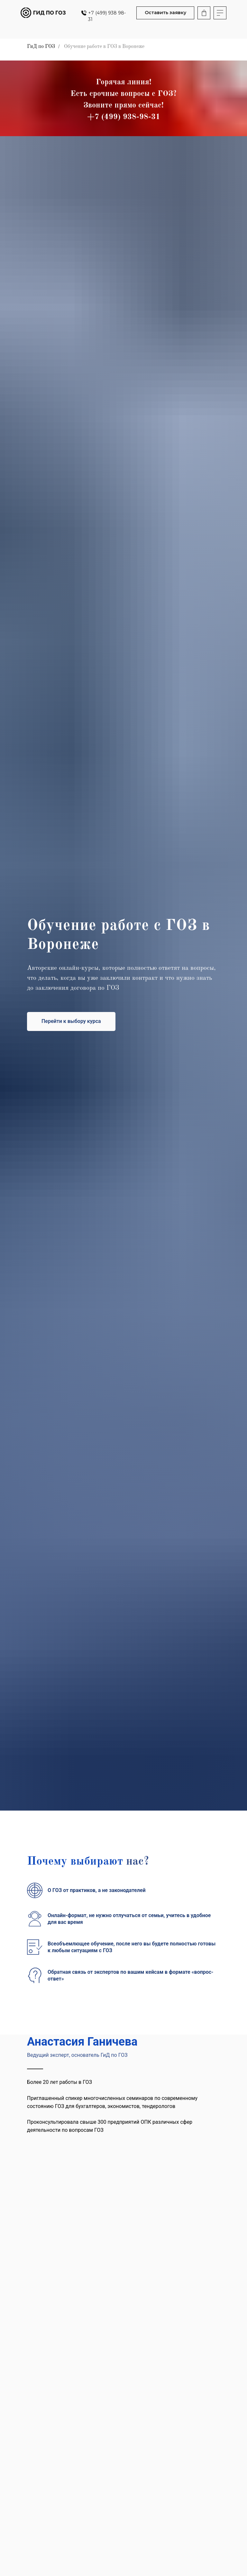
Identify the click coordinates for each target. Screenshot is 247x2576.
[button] (165, 12)
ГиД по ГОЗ (41, 46)
